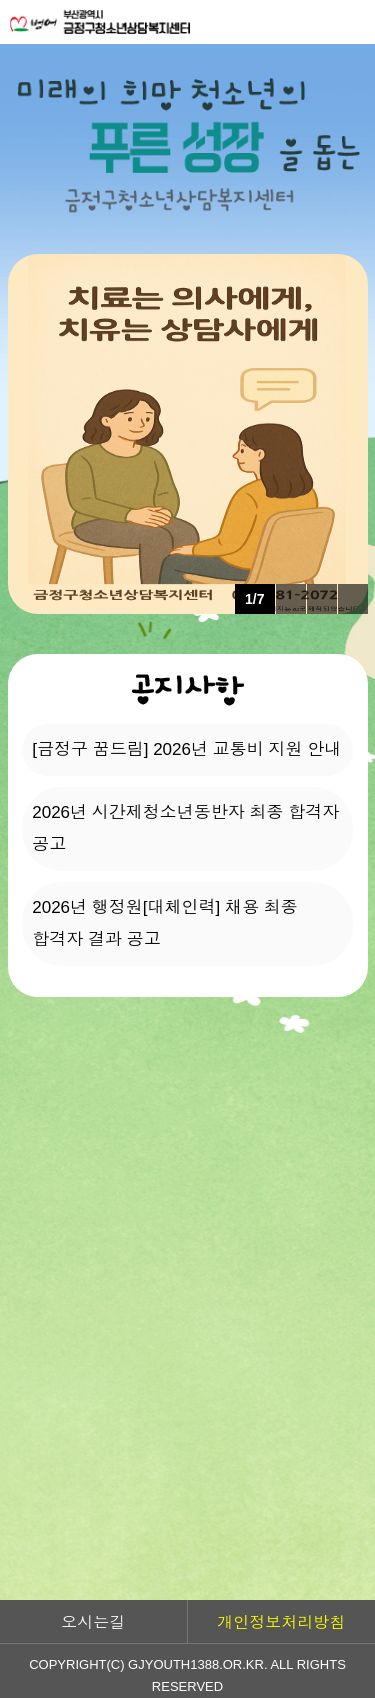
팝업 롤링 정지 (322, 599)
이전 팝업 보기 (291, 599)
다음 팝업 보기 (353, 599)
